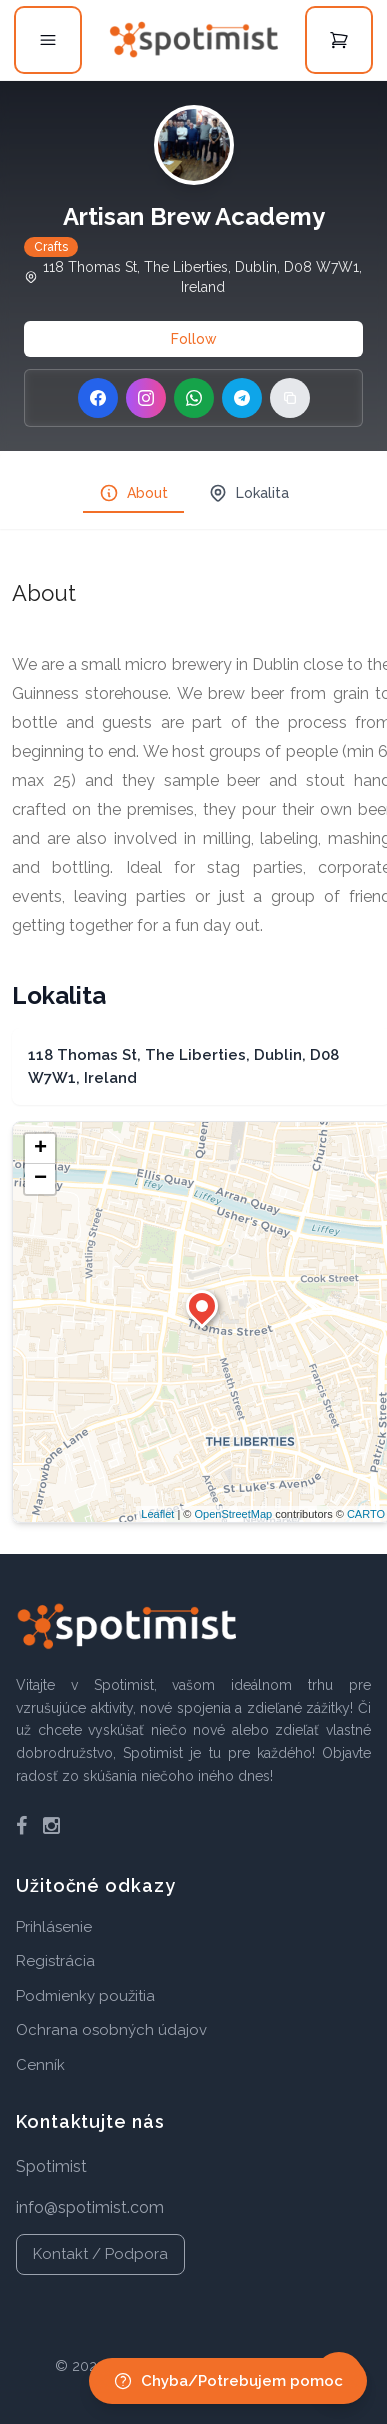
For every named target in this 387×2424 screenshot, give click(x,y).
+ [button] (40, 1149)
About (133, 493)
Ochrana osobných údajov (111, 2030)
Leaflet (157, 1514)
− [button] (40, 1179)
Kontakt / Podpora (100, 2254)
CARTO (366, 1514)
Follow (194, 339)
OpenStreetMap (233, 1514)
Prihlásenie (54, 1927)
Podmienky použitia (85, 1996)
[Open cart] (339, 40)
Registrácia (55, 1961)
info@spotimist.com (90, 2207)
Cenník (40, 2065)
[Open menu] (48, 40)
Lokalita (248, 493)
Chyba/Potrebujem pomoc (228, 2381)
